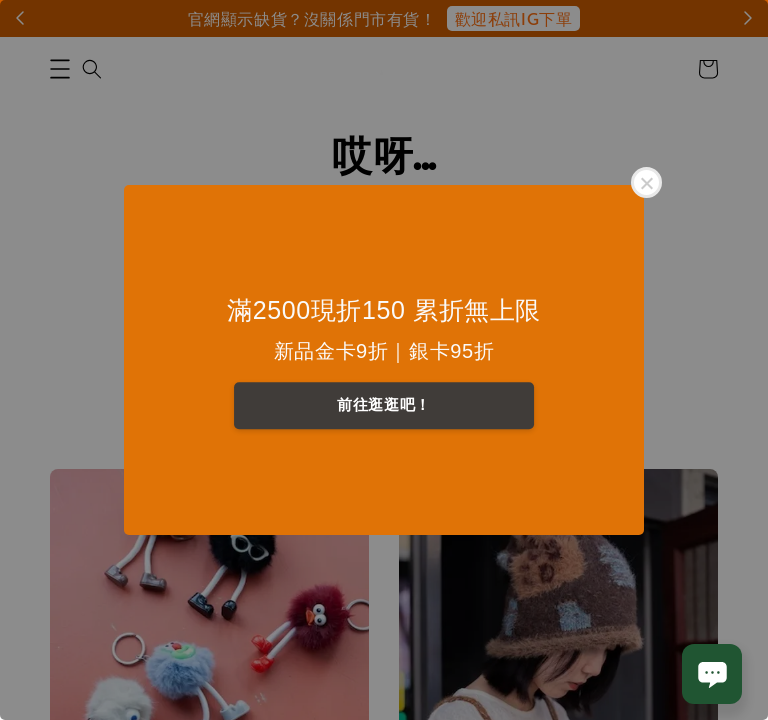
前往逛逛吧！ (384, 404)
